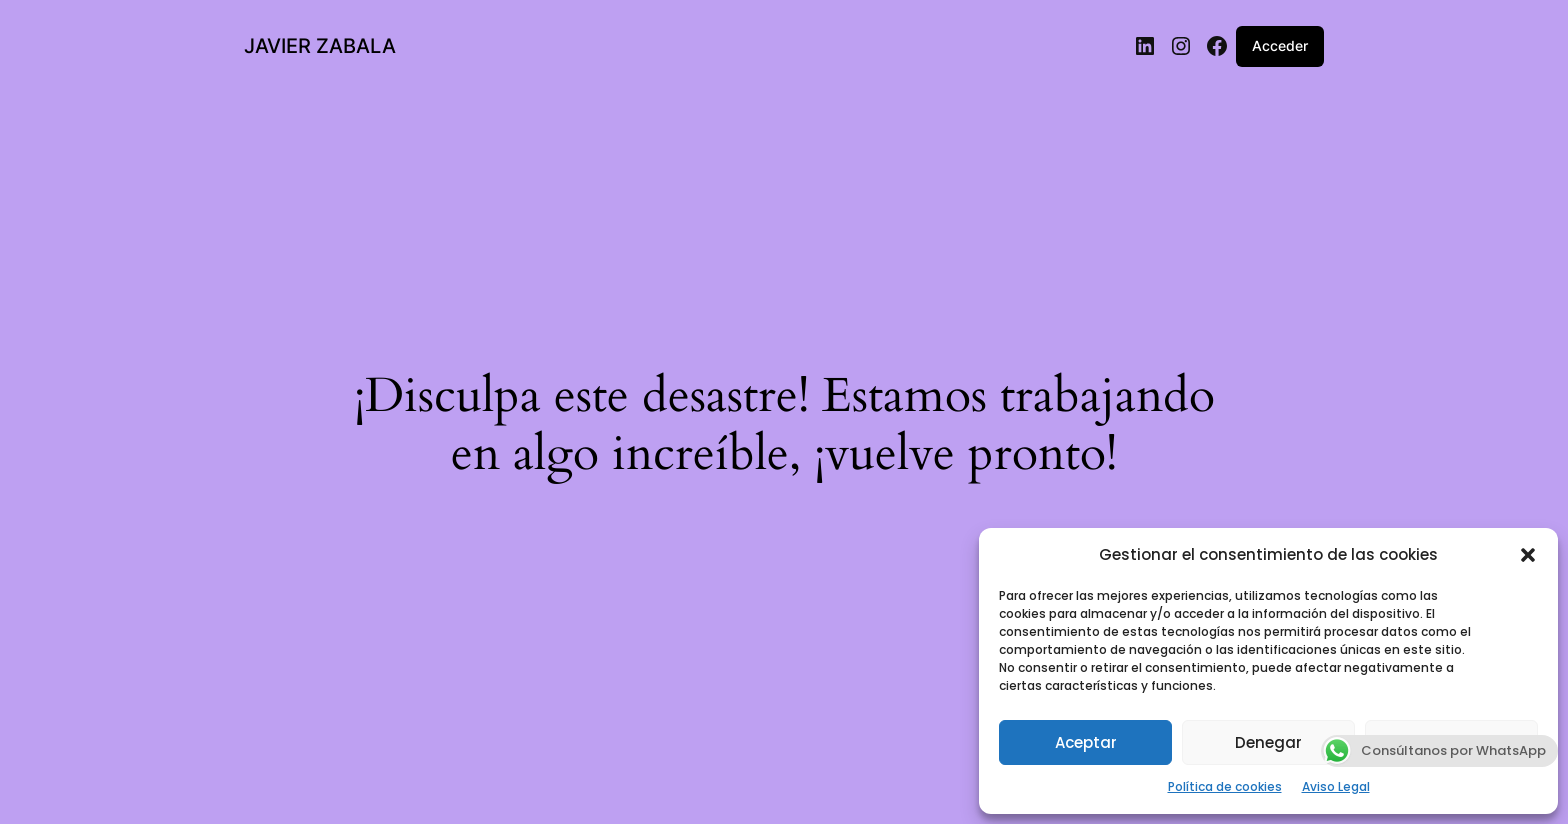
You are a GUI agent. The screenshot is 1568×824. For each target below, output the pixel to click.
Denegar (1268, 742)
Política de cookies (1225, 786)
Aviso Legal (1336, 786)
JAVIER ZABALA (320, 46)
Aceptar (1086, 742)
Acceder (1280, 45)
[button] (1528, 555)
